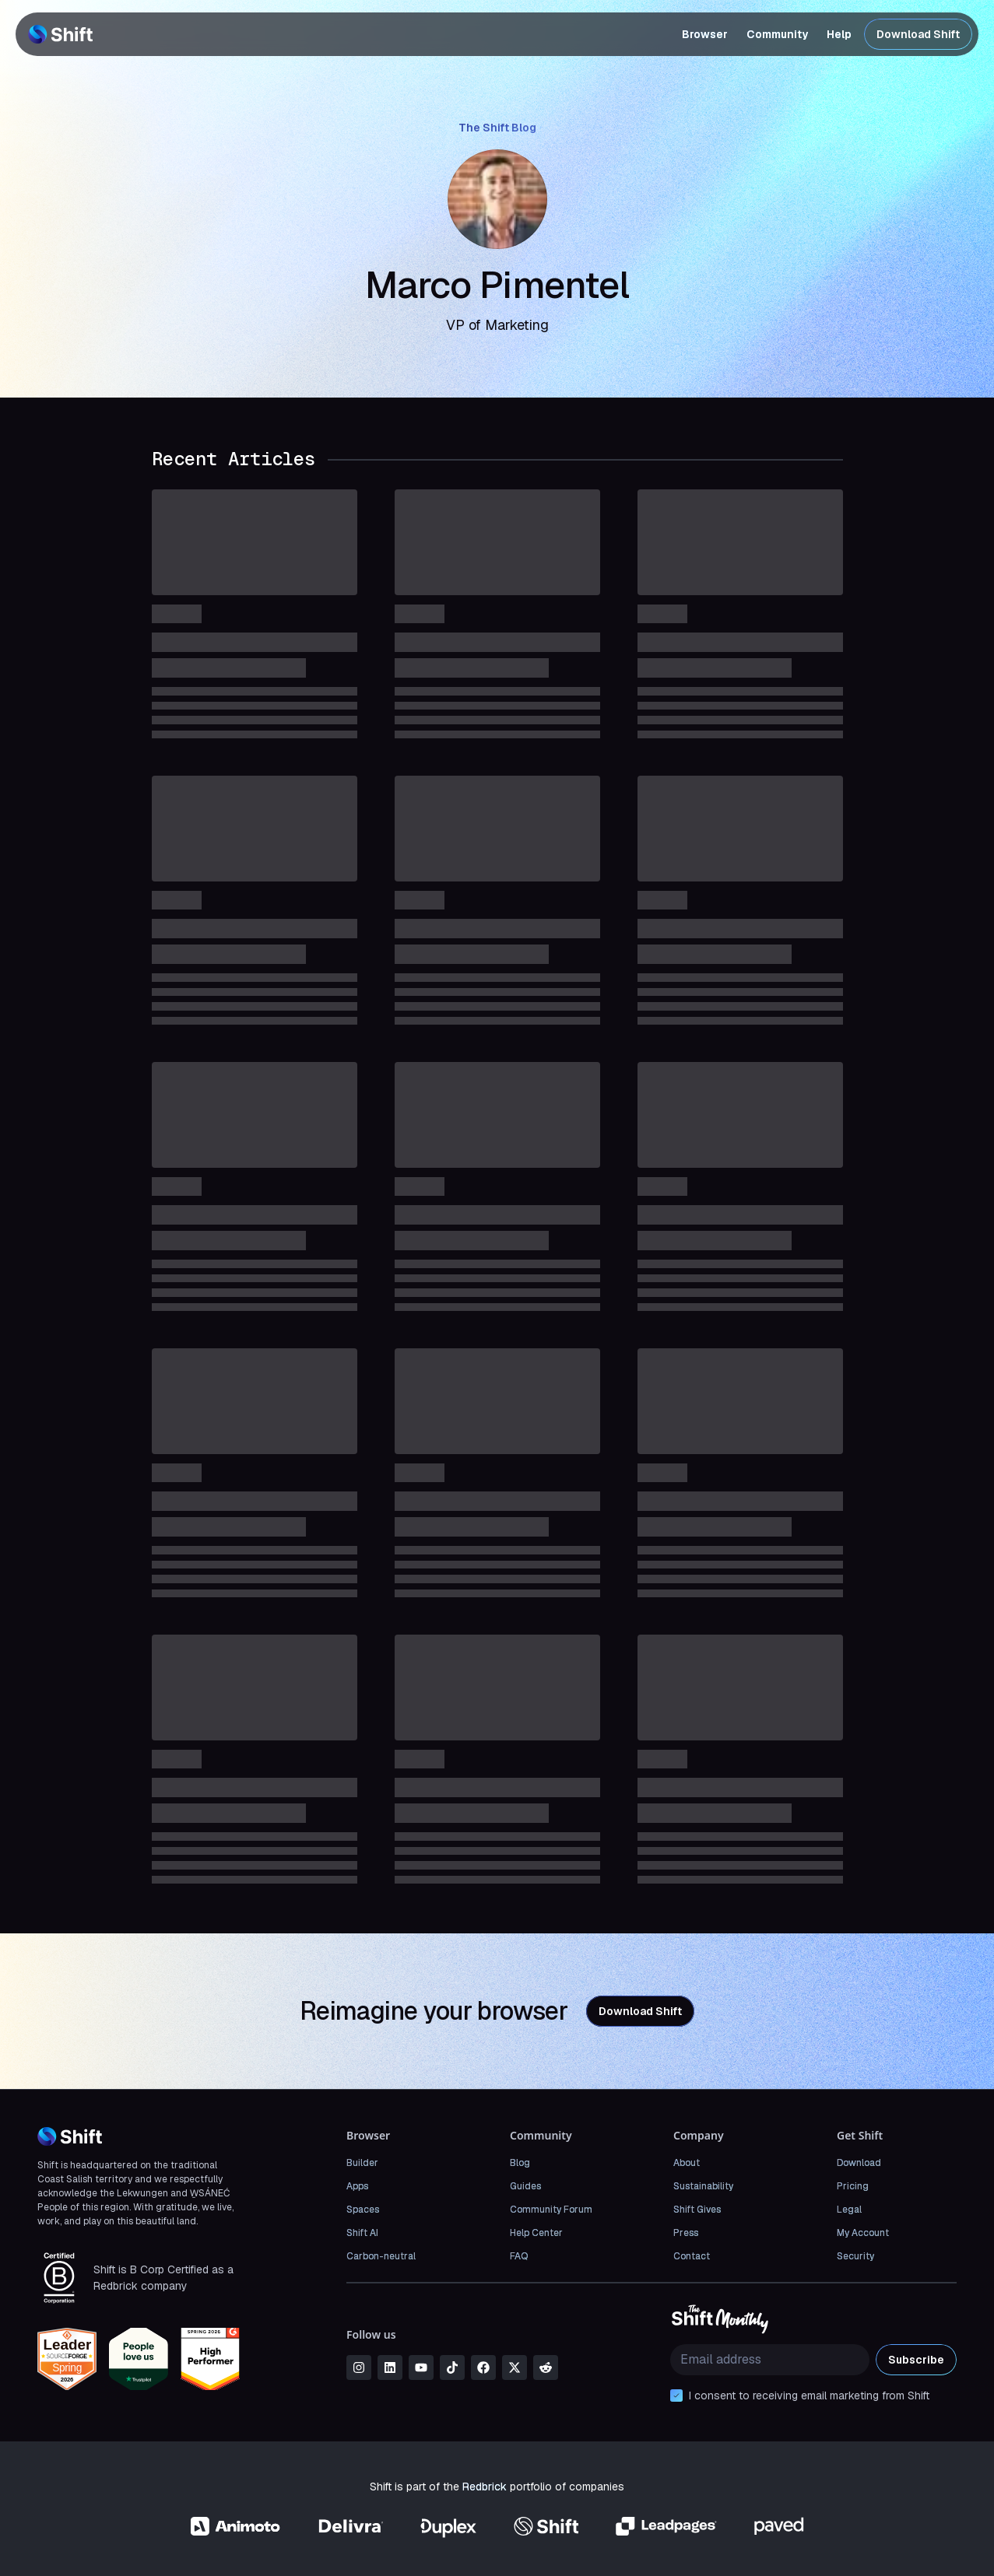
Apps (357, 2186)
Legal (849, 2209)
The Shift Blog (497, 128)
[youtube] (421, 2367)
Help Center (536, 2233)
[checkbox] (676, 2395)
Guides (525, 2186)
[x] (514, 2367)
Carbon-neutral (381, 2256)
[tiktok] (452, 2367)
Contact (691, 2256)
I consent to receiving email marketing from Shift (809, 2395)
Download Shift (918, 34)
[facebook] (483, 2367)
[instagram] (358, 2367)
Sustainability (703, 2186)
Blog (520, 2163)
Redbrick (484, 2487)
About (686, 2163)
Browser (705, 34)
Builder (362, 2163)
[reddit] (545, 2367)
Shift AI (362, 2233)
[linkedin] (390, 2367)
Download (859, 2163)
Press (685, 2233)
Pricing (853, 2186)
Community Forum (551, 2209)
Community (777, 34)
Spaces (362, 2209)
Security (855, 2256)
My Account (863, 2233)
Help (839, 34)
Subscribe (916, 2359)
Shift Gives (697, 2209)
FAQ (519, 2256)
